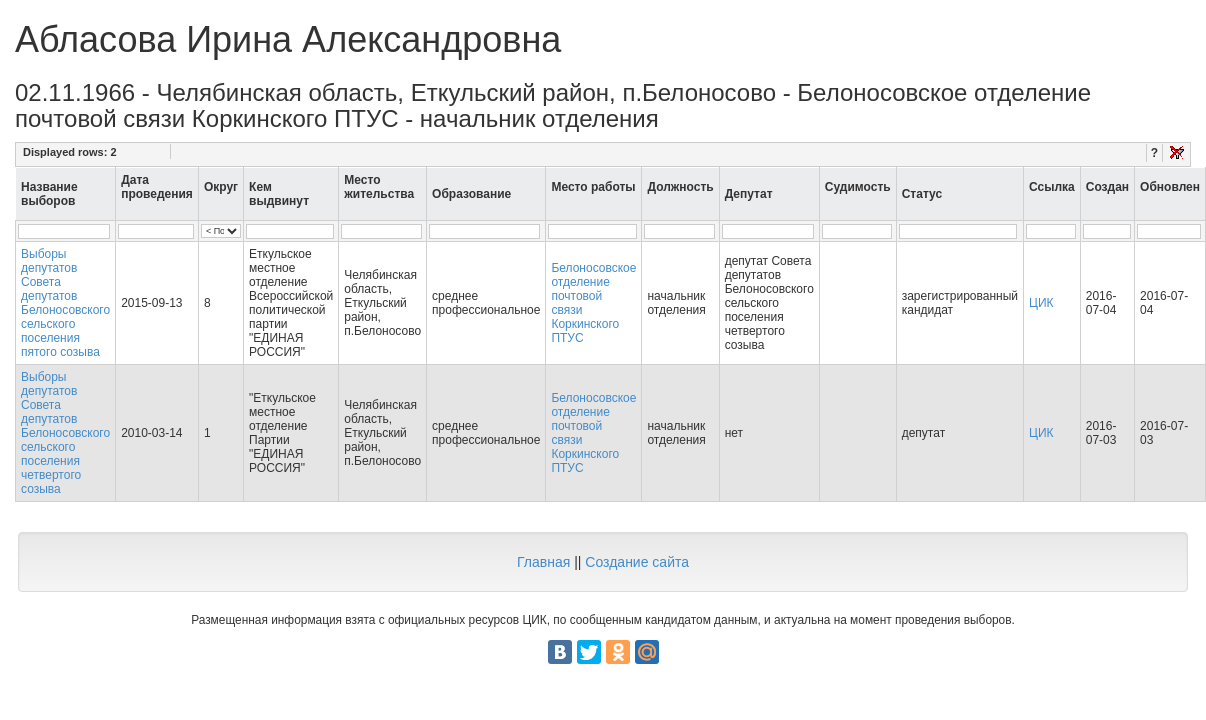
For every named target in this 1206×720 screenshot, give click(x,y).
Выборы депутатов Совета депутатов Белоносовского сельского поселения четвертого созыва (65, 433)
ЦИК (1041, 303)
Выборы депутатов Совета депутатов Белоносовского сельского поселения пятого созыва (65, 303)
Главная (543, 562)
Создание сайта (637, 562)
